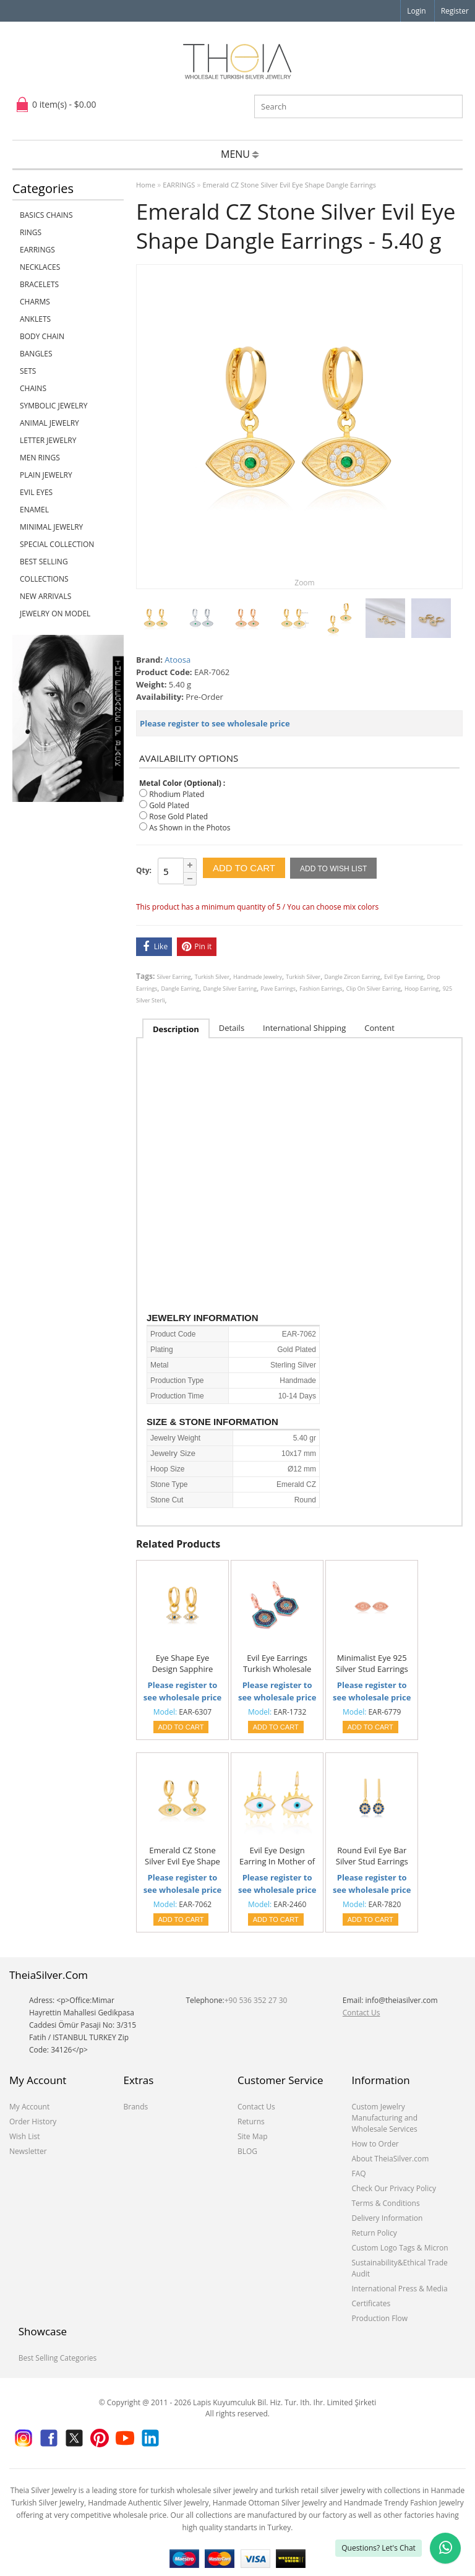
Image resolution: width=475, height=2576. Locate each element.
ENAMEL (34, 509)
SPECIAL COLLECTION (57, 544)
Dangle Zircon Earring (352, 977)
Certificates (370, 2303)
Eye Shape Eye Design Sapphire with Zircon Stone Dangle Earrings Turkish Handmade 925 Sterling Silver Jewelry (182, 1664)
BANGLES (36, 353)
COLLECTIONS (44, 579)
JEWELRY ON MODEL (55, 613)
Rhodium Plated (176, 794)
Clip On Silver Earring (373, 988)
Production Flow (379, 2318)
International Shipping (304, 1027)
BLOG (247, 2151)
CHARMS (35, 301)
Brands (135, 2106)
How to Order (374, 2144)
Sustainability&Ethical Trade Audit (399, 2268)
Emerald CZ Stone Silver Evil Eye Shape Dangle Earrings (289, 184)
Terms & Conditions (385, 2203)
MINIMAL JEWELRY (51, 527)
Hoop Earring (421, 988)
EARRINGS (37, 249)
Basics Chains (46, 215)
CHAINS (33, 388)
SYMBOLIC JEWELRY (53, 405)
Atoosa (177, 659)
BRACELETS (39, 284)
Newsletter (28, 2151)
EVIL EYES (36, 492)
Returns (251, 2121)
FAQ (358, 2173)
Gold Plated (169, 805)
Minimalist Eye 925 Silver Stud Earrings (372, 1663)
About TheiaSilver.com (390, 2158)
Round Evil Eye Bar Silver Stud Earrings (372, 1856)
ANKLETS (35, 319)
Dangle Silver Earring (230, 988)
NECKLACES (40, 267)
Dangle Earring (180, 988)
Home (145, 184)
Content (379, 1027)
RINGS (30, 232)
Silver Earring (174, 977)
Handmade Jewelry (257, 977)
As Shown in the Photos (189, 827)
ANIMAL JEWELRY (49, 423)
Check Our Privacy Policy (393, 2188)
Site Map (253, 2136)
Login (416, 11)
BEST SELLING (44, 561)
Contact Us (361, 2012)
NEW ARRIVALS (45, 596)
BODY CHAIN (42, 336)
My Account (29, 2106)
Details (231, 1027)
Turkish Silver (212, 977)
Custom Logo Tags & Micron (399, 2247)
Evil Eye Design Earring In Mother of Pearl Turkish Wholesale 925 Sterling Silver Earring (277, 1856)
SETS (28, 371)
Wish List (24, 2136)
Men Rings (40, 457)
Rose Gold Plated (178, 816)
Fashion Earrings (320, 988)
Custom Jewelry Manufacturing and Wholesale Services (384, 2117)
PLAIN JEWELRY (46, 475)
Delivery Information (386, 2218)
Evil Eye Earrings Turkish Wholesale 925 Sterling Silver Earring (277, 1664)
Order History (32, 2121)
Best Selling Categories (57, 2358)
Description (176, 1029)
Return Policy (373, 2233)
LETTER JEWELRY (48, 440)
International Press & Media (399, 2288)
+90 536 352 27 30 (256, 2000)
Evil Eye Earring (403, 977)
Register (455, 11)
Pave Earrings (278, 988)
